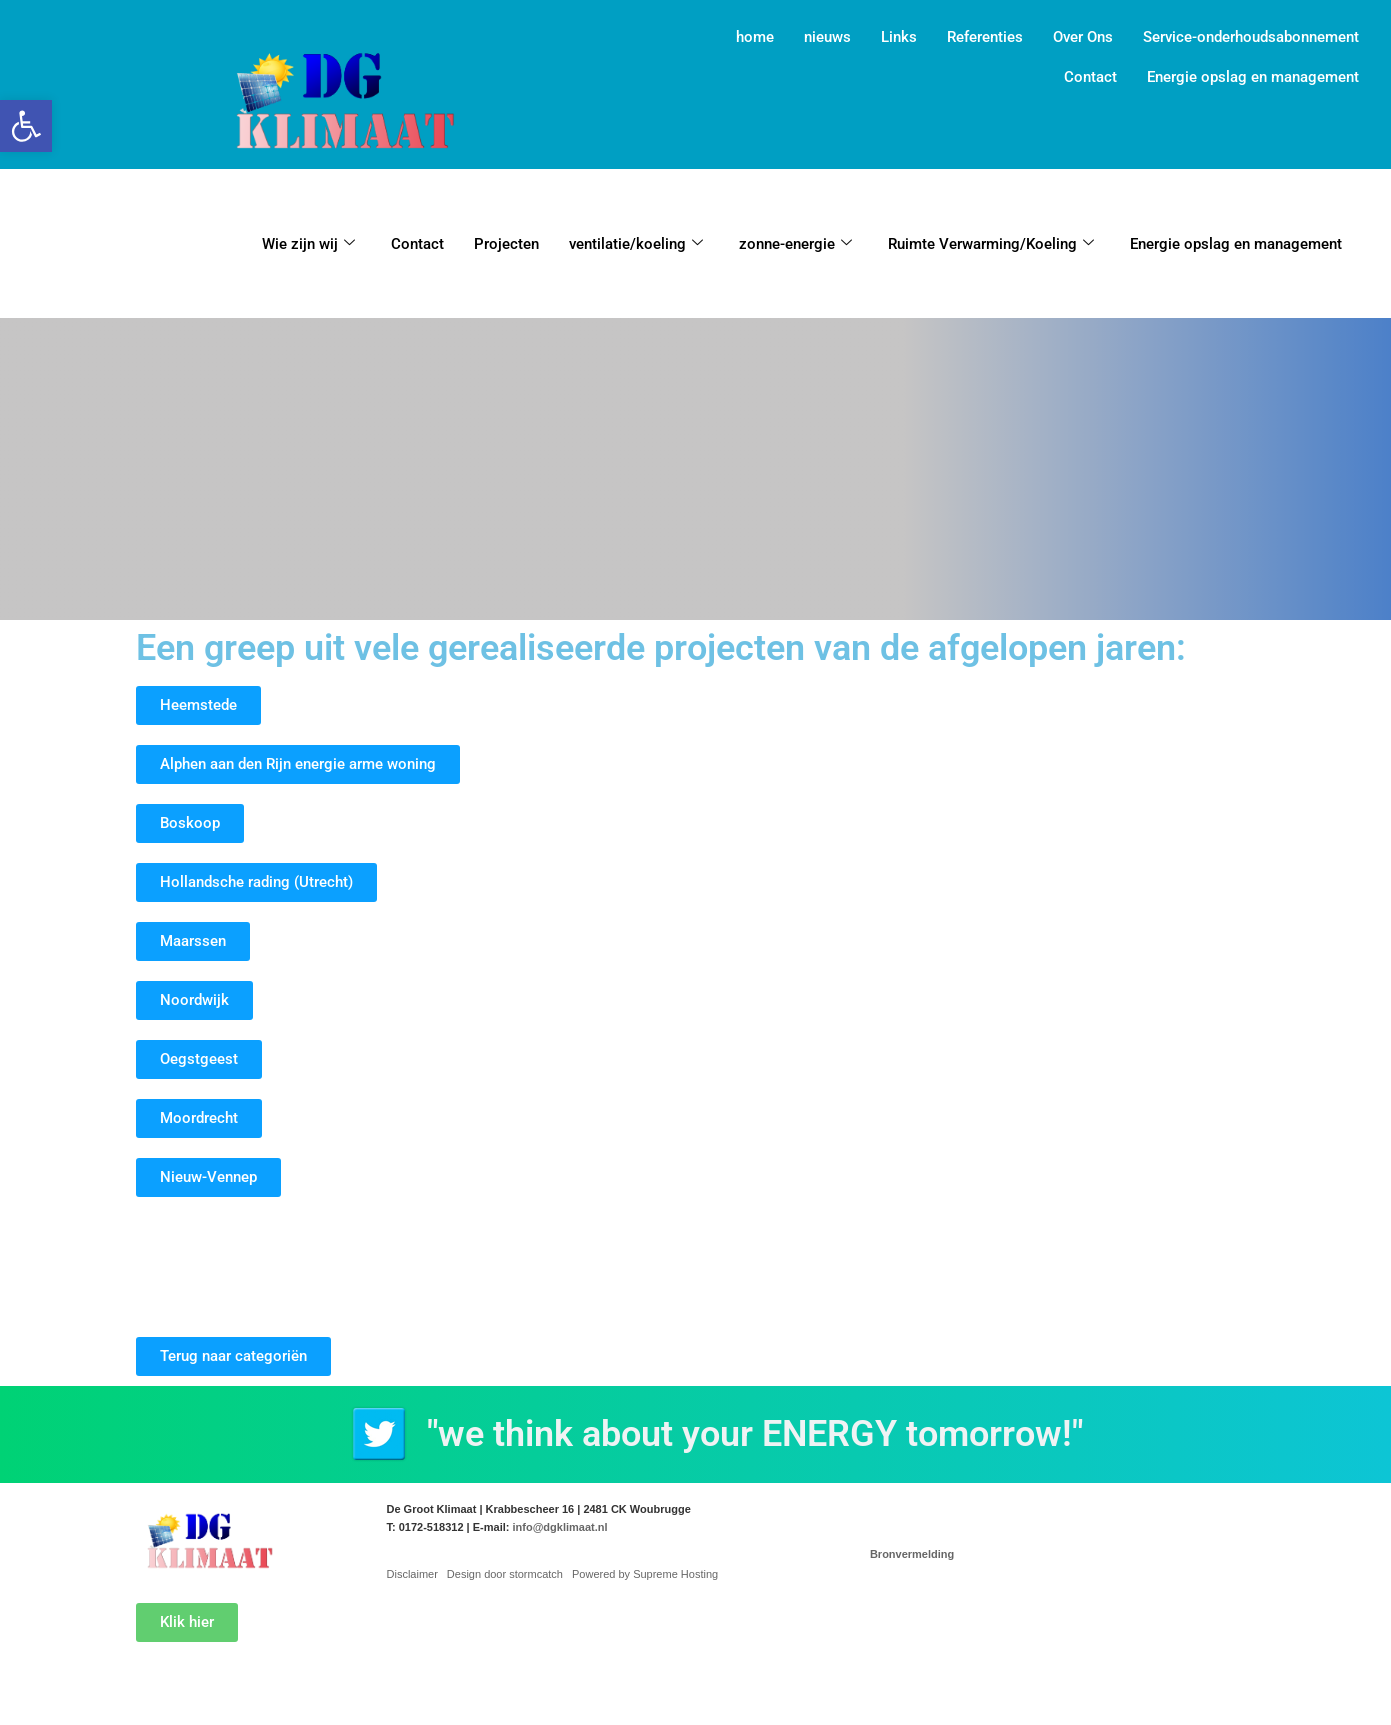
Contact (1090, 77)
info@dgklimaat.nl (559, 1527)
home (755, 37)
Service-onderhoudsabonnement (1251, 37)
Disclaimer (412, 1574)
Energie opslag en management (1253, 77)
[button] (26, 126)
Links (899, 37)
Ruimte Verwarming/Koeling (991, 244)
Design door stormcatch (505, 1574)
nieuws (827, 37)
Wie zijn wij (308, 244)
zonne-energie (795, 244)
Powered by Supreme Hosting (645, 1574)
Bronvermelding (912, 1554)
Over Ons (1083, 37)
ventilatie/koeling (636, 244)
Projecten (506, 244)
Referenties (985, 37)
